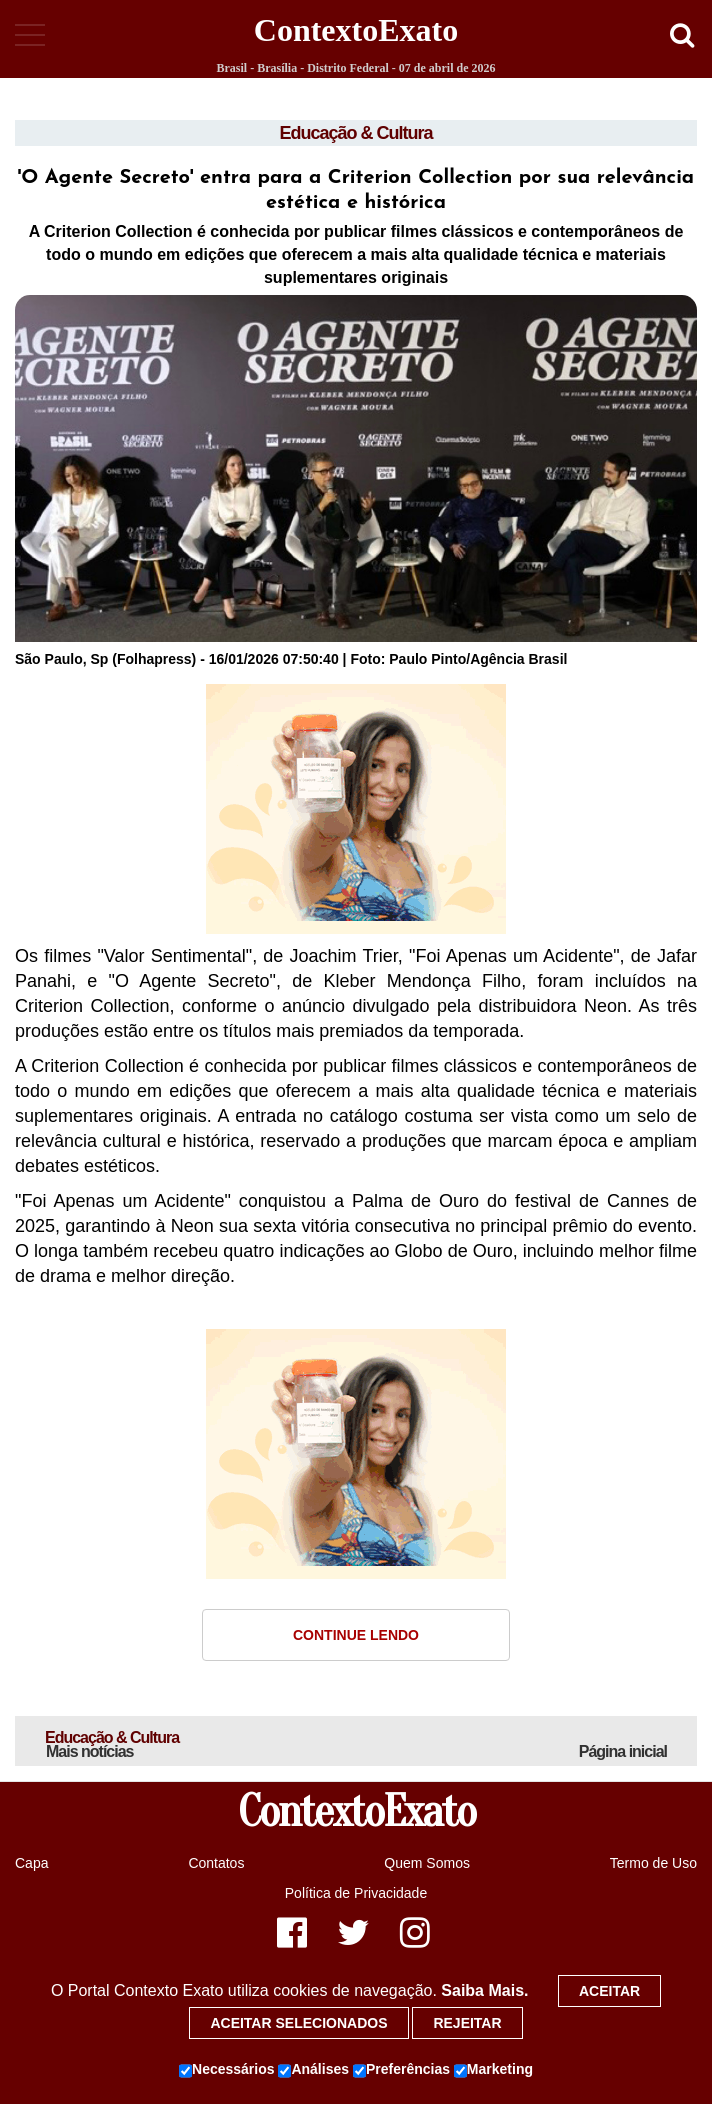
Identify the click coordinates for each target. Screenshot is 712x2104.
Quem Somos (427, 1863)
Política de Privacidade (356, 1893)
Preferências (401, 2070)
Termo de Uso (653, 1863)
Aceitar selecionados (298, 2023)
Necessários (227, 2070)
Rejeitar (467, 2023)
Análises (313, 2070)
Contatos (216, 1863)
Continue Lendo (356, 1635)
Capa (31, 1863)
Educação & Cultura (355, 133)
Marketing (493, 2070)
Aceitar (609, 1991)
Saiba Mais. (484, 1990)
